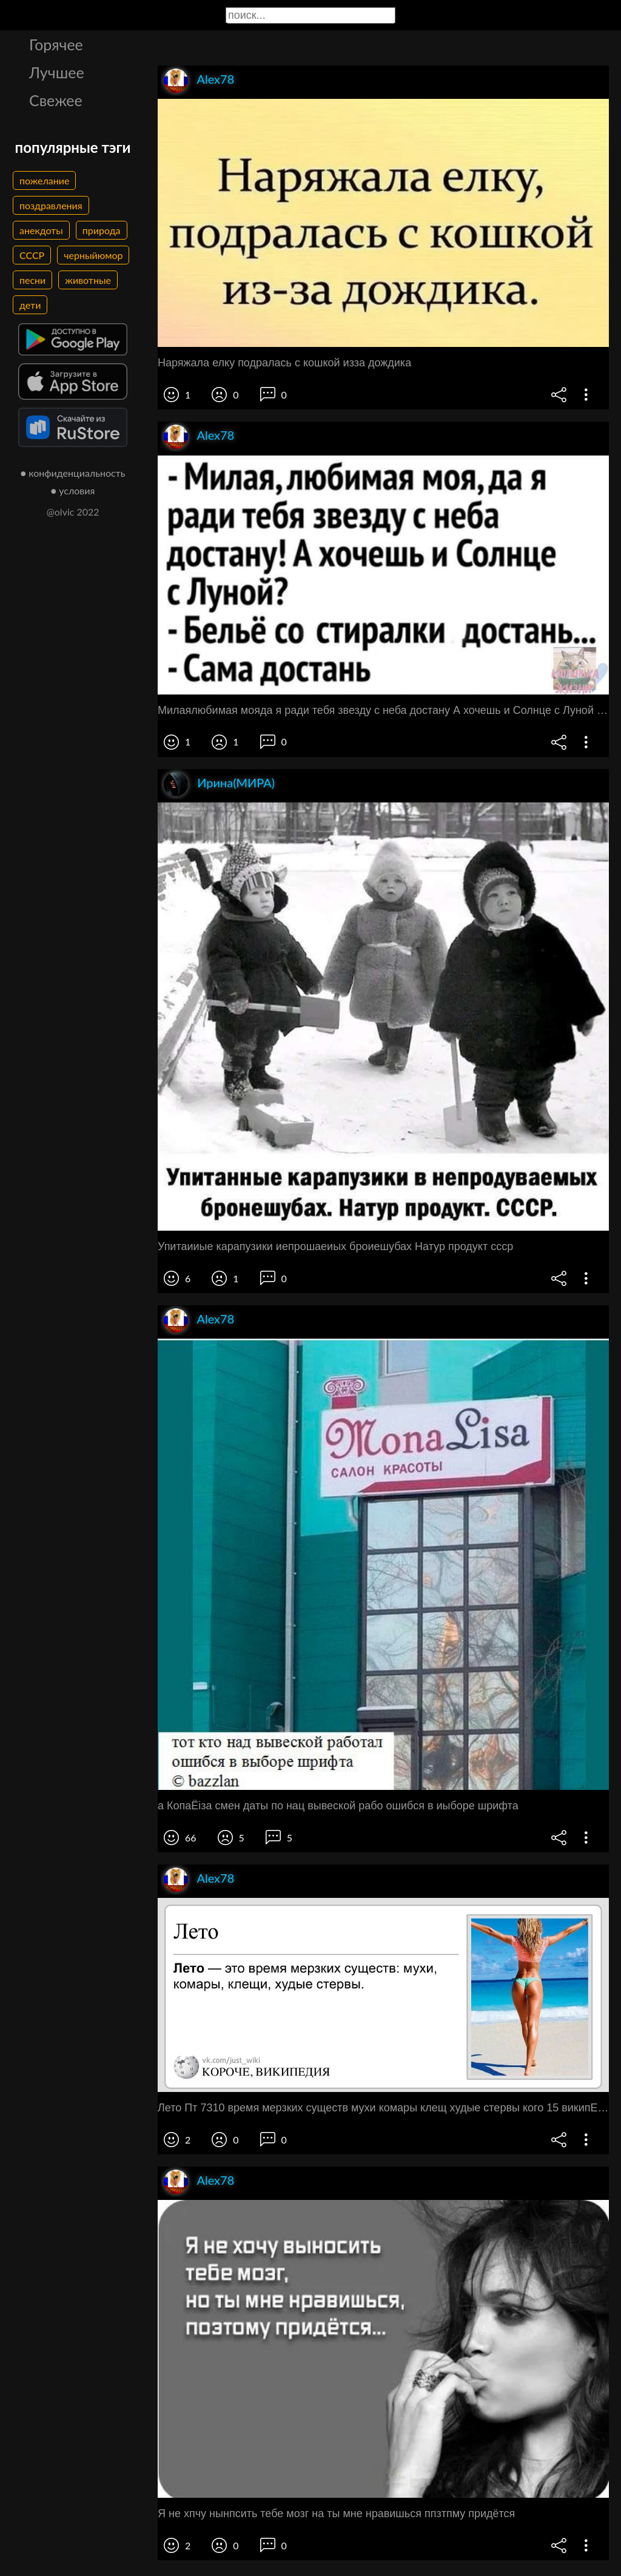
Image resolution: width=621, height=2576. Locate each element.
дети (30, 305)
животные (88, 280)
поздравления (50, 205)
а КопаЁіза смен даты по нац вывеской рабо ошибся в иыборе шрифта (338, 1806)
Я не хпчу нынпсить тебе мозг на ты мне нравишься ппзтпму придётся (336, 2513)
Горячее (56, 44)
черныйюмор (93, 255)
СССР (31, 255)
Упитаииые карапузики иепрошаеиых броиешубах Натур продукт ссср (335, 1246)
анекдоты (41, 230)
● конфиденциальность (73, 473)
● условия (73, 490)
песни (32, 280)
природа (101, 230)
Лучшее (56, 72)
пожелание (44, 180)
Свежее (55, 100)
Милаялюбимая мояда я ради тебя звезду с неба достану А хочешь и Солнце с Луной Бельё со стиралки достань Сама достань (383, 710)
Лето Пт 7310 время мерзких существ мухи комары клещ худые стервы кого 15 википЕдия (383, 2108)
